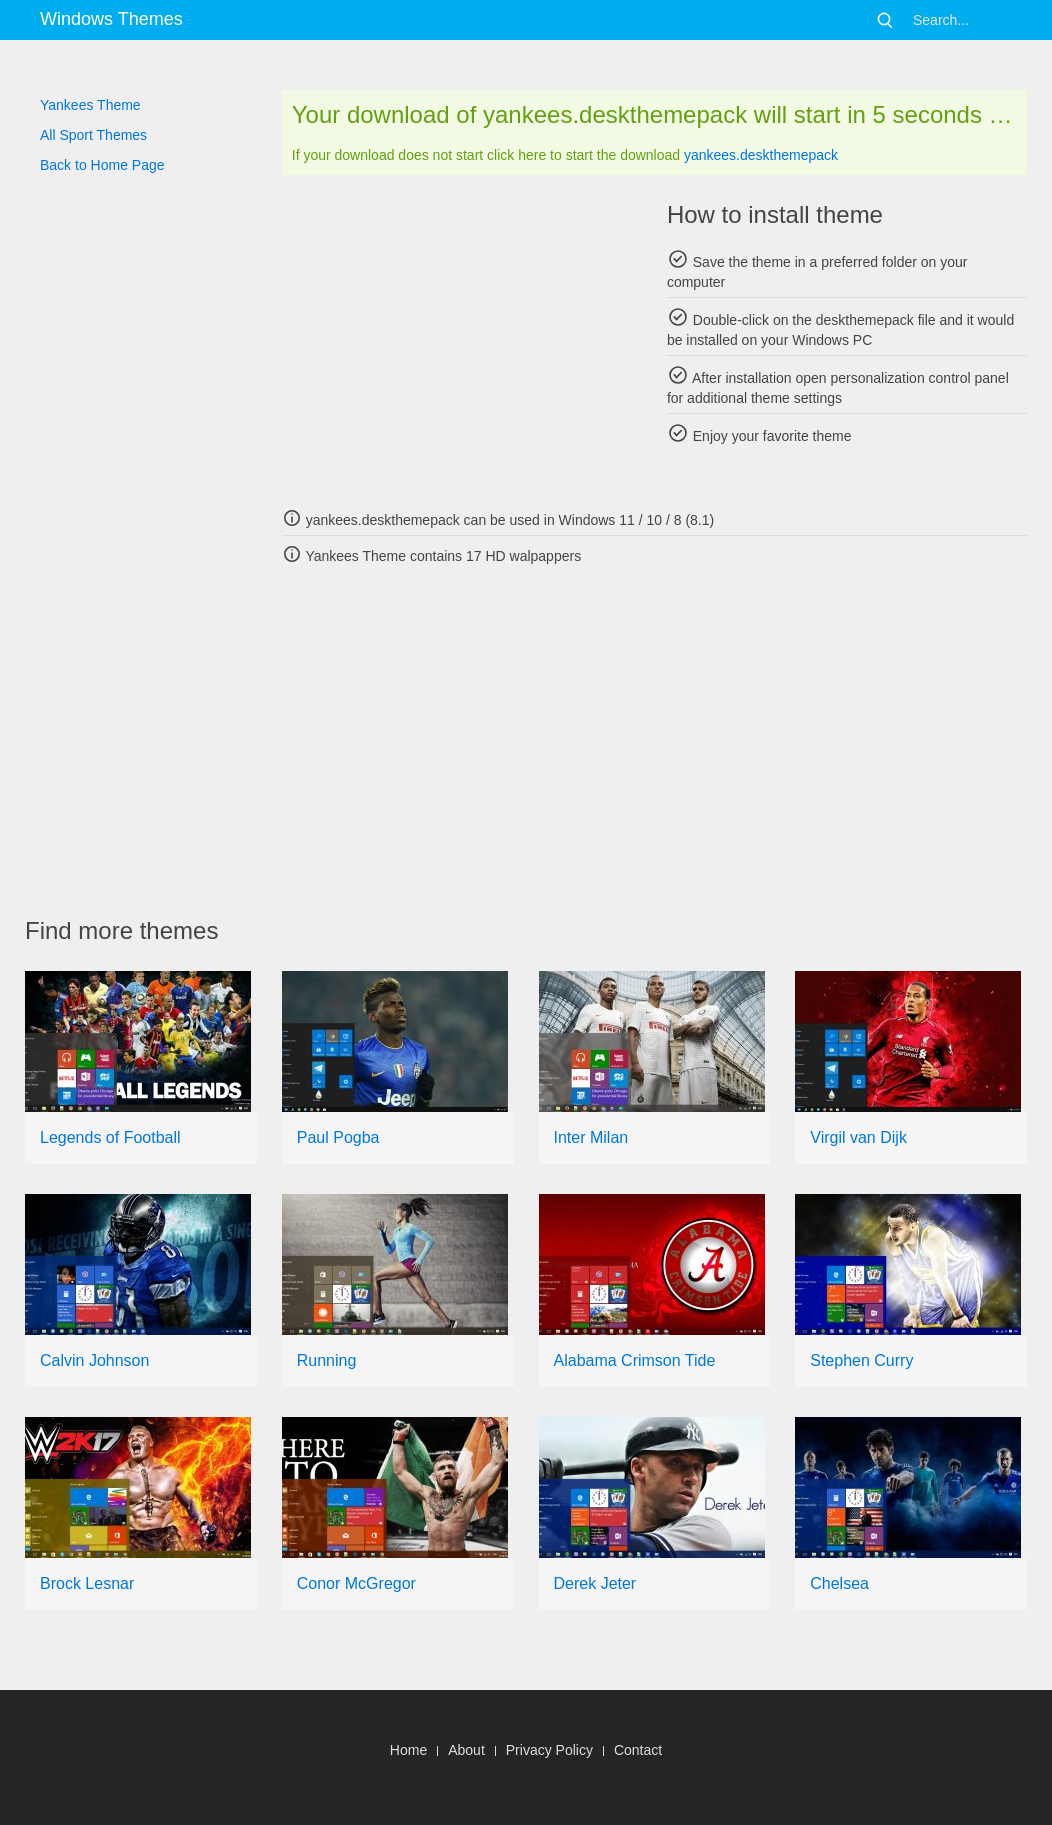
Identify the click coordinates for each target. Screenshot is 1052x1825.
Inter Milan (591, 1137)
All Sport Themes (93, 135)
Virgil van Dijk (858, 1137)
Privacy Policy (549, 1750)
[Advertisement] (462, 340)
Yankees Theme (90, 105)
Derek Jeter (595, 1583)
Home (408, 1750)
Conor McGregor (356, 1583)
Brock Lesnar (87, 1583)
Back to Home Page (102, 165)
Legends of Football (110, 1137)
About (466, 1750)
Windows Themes (111, 19)
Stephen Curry (861, 1360)
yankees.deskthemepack (761, 155)
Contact (638, 1750)
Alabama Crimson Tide (635, 1360)
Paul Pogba (338, 1137)
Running (327, 1360)
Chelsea (839, 1583)
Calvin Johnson (94, 1360)
